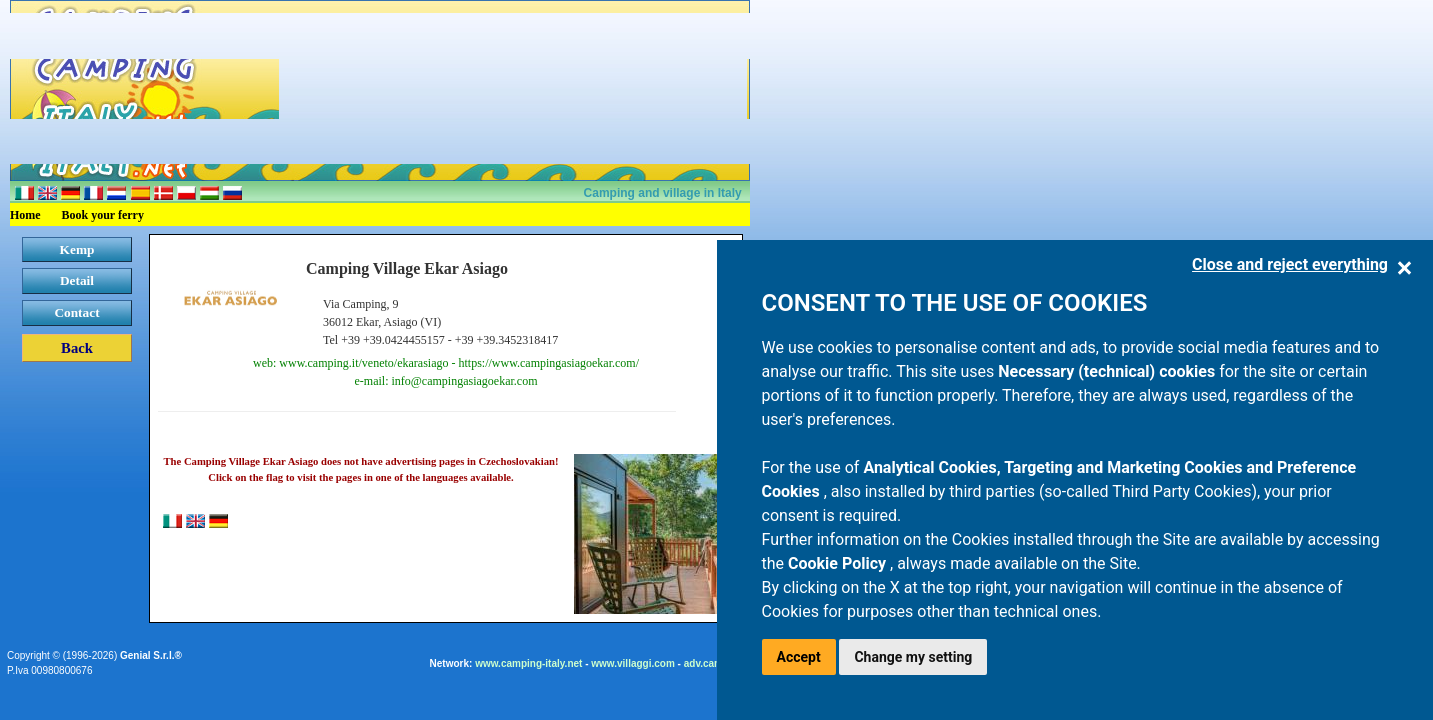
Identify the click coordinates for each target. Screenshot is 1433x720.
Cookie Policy (839, 563)
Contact (76, 312)
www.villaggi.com (633, 663)
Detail (77, 280)
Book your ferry (103, 215)
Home (25, 215)
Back (77, 348)
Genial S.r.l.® (151, 655)
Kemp (77, 249)
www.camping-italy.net (528, 663)
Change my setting (913, 657)
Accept (799, 657)
